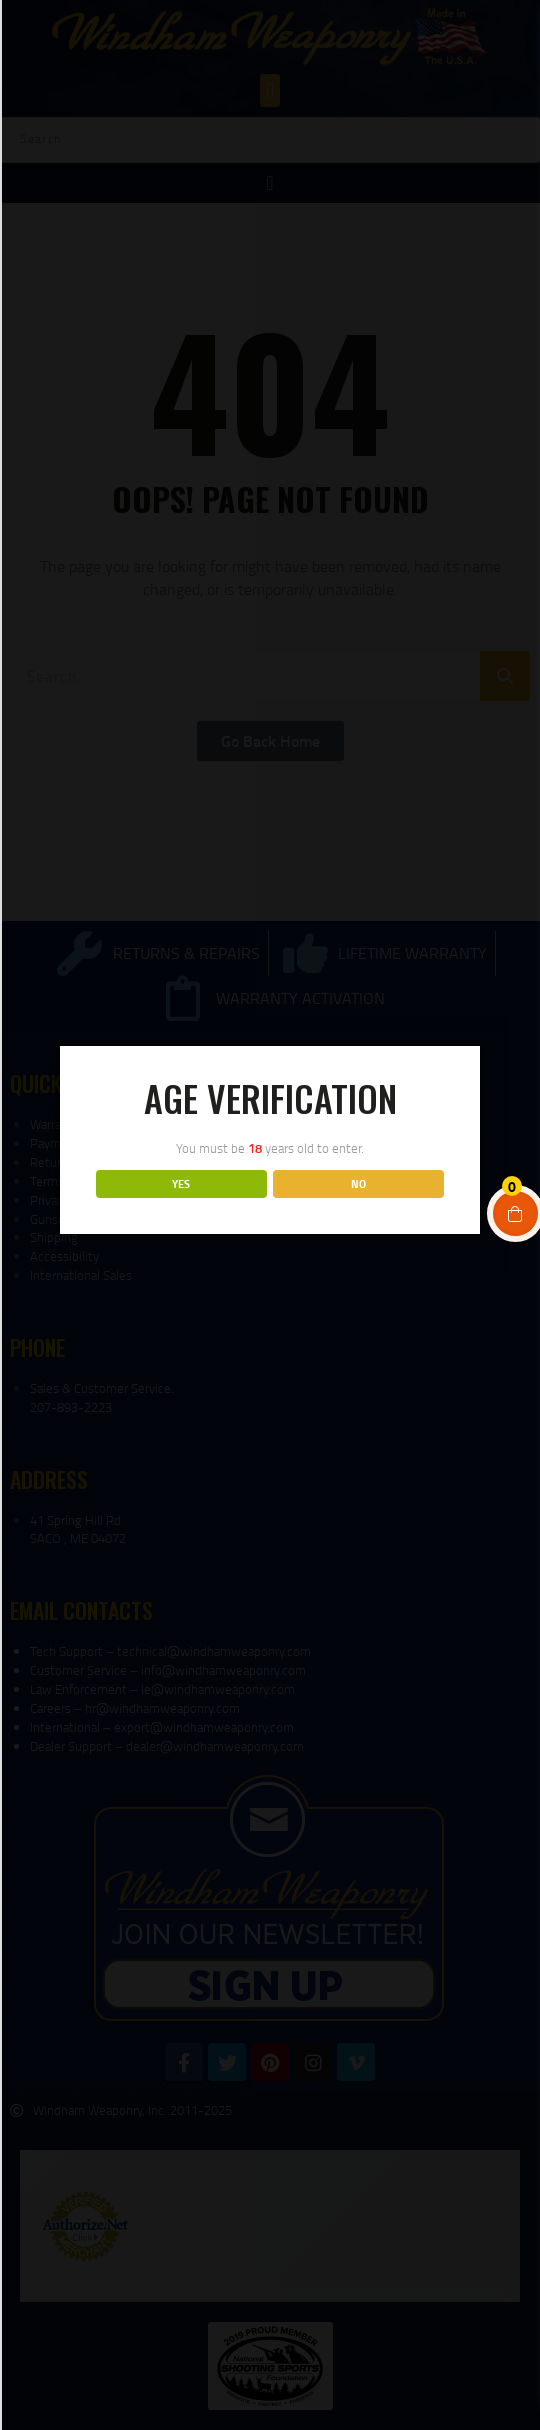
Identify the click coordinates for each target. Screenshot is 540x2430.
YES (181, 1184)
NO (358, 1184)
